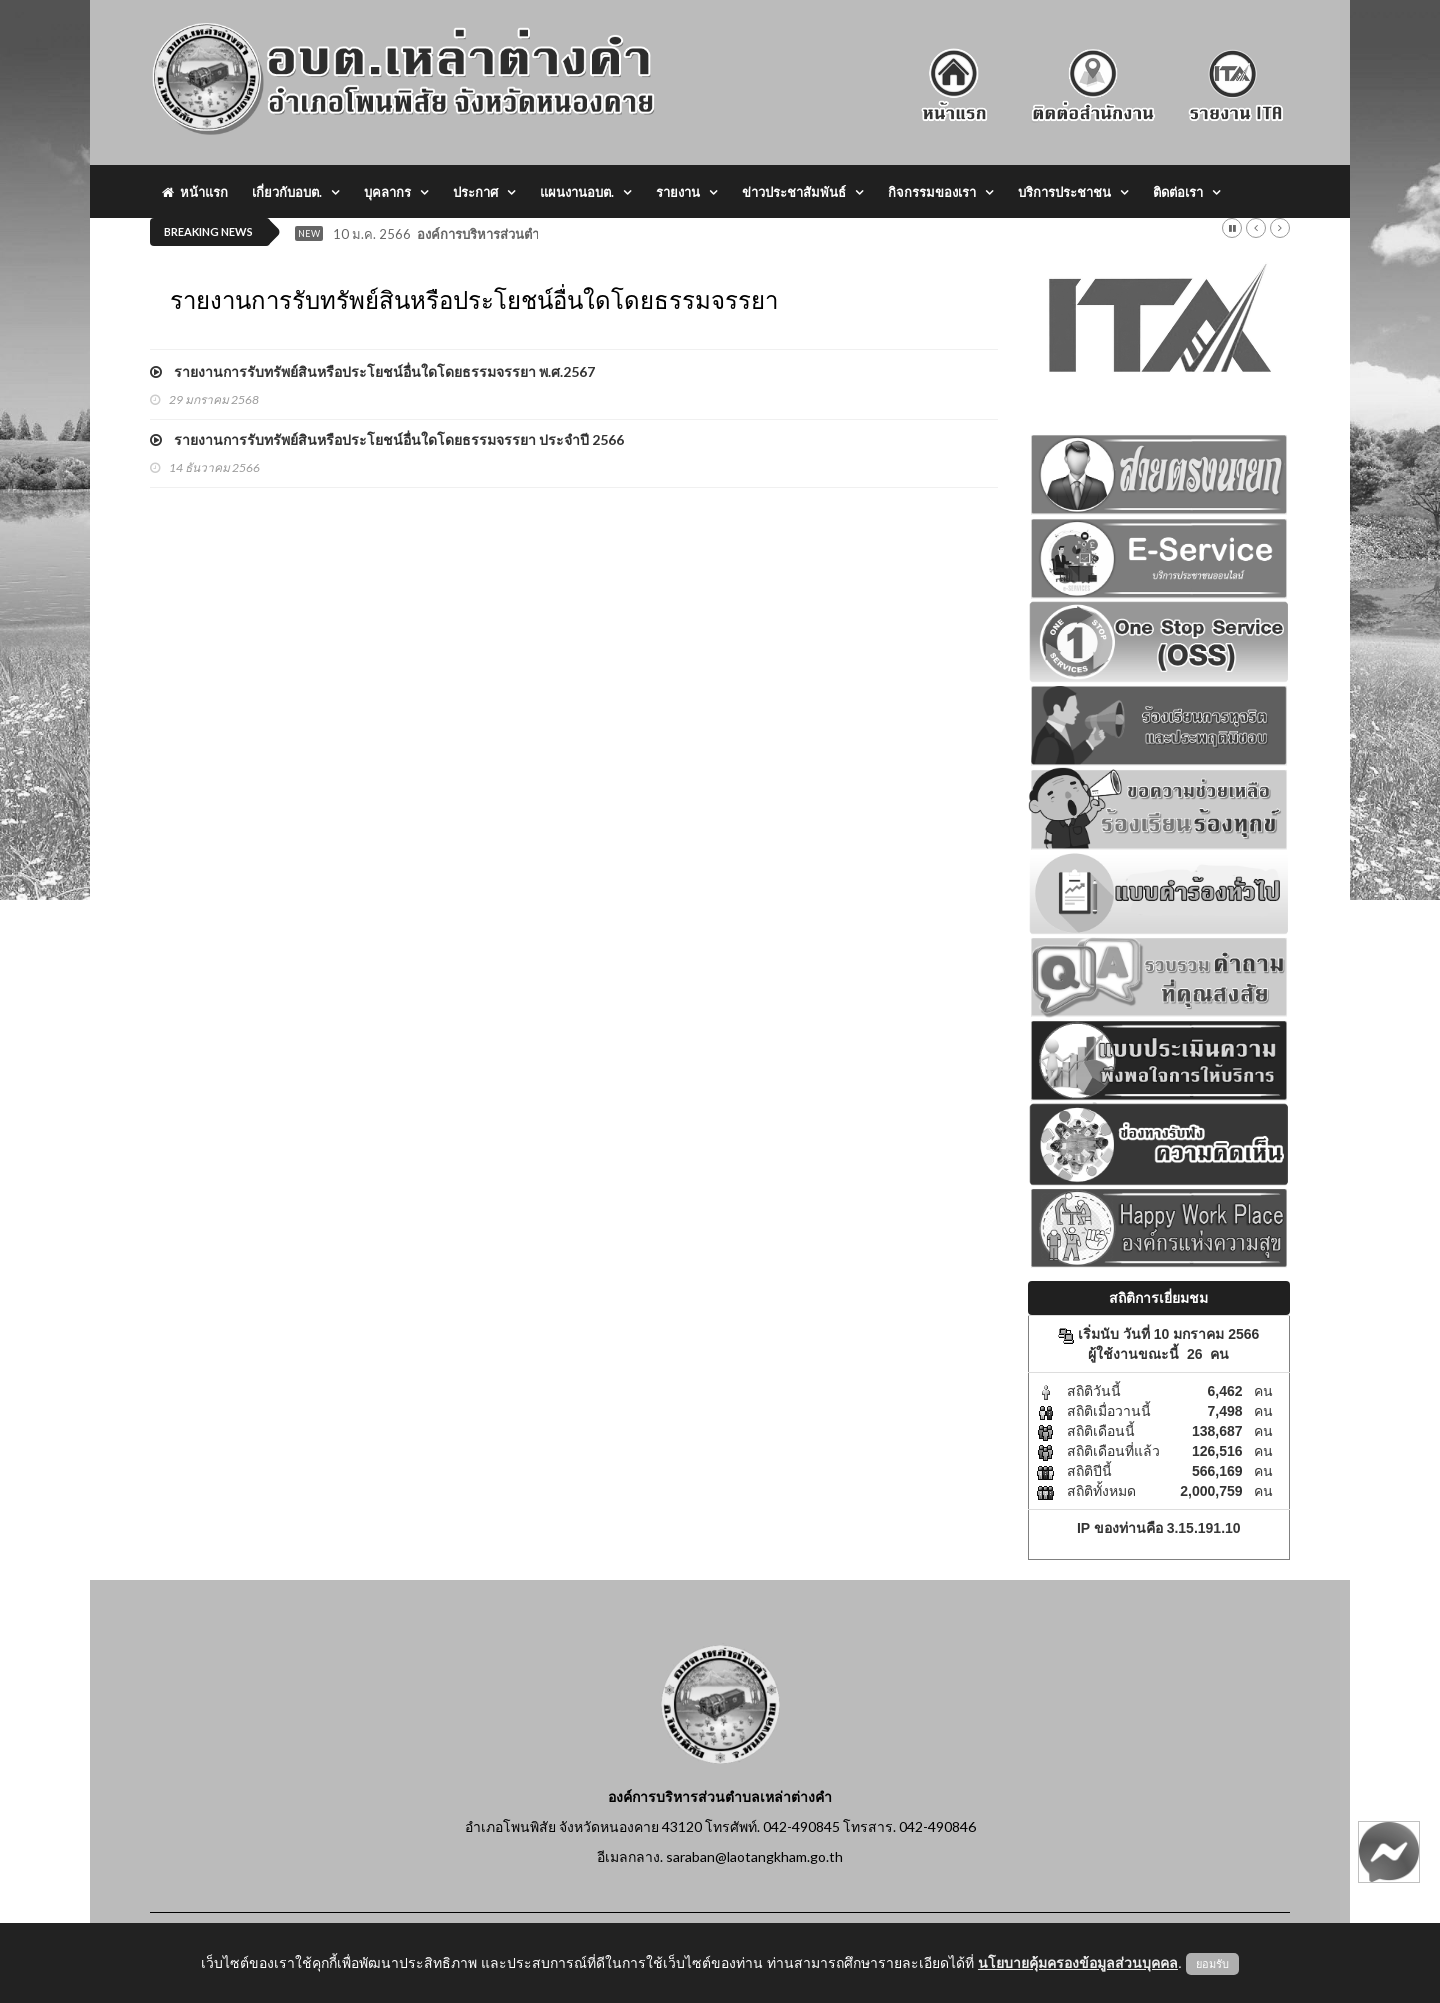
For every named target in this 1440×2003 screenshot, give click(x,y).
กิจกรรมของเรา (932, 192)
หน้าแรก (195, 192)
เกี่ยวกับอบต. (287, 192)
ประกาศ (475, 192)
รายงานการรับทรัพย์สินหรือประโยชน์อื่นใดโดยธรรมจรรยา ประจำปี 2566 (387, 439)
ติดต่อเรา (1178, 192)
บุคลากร (387, 192)
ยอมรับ (1212, 1964)
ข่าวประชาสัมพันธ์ (794, 192)
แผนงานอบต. (577, 192)
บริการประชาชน (1064, 192)
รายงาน (678, 192)
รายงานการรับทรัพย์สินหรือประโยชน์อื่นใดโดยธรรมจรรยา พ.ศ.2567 (372, 371)
